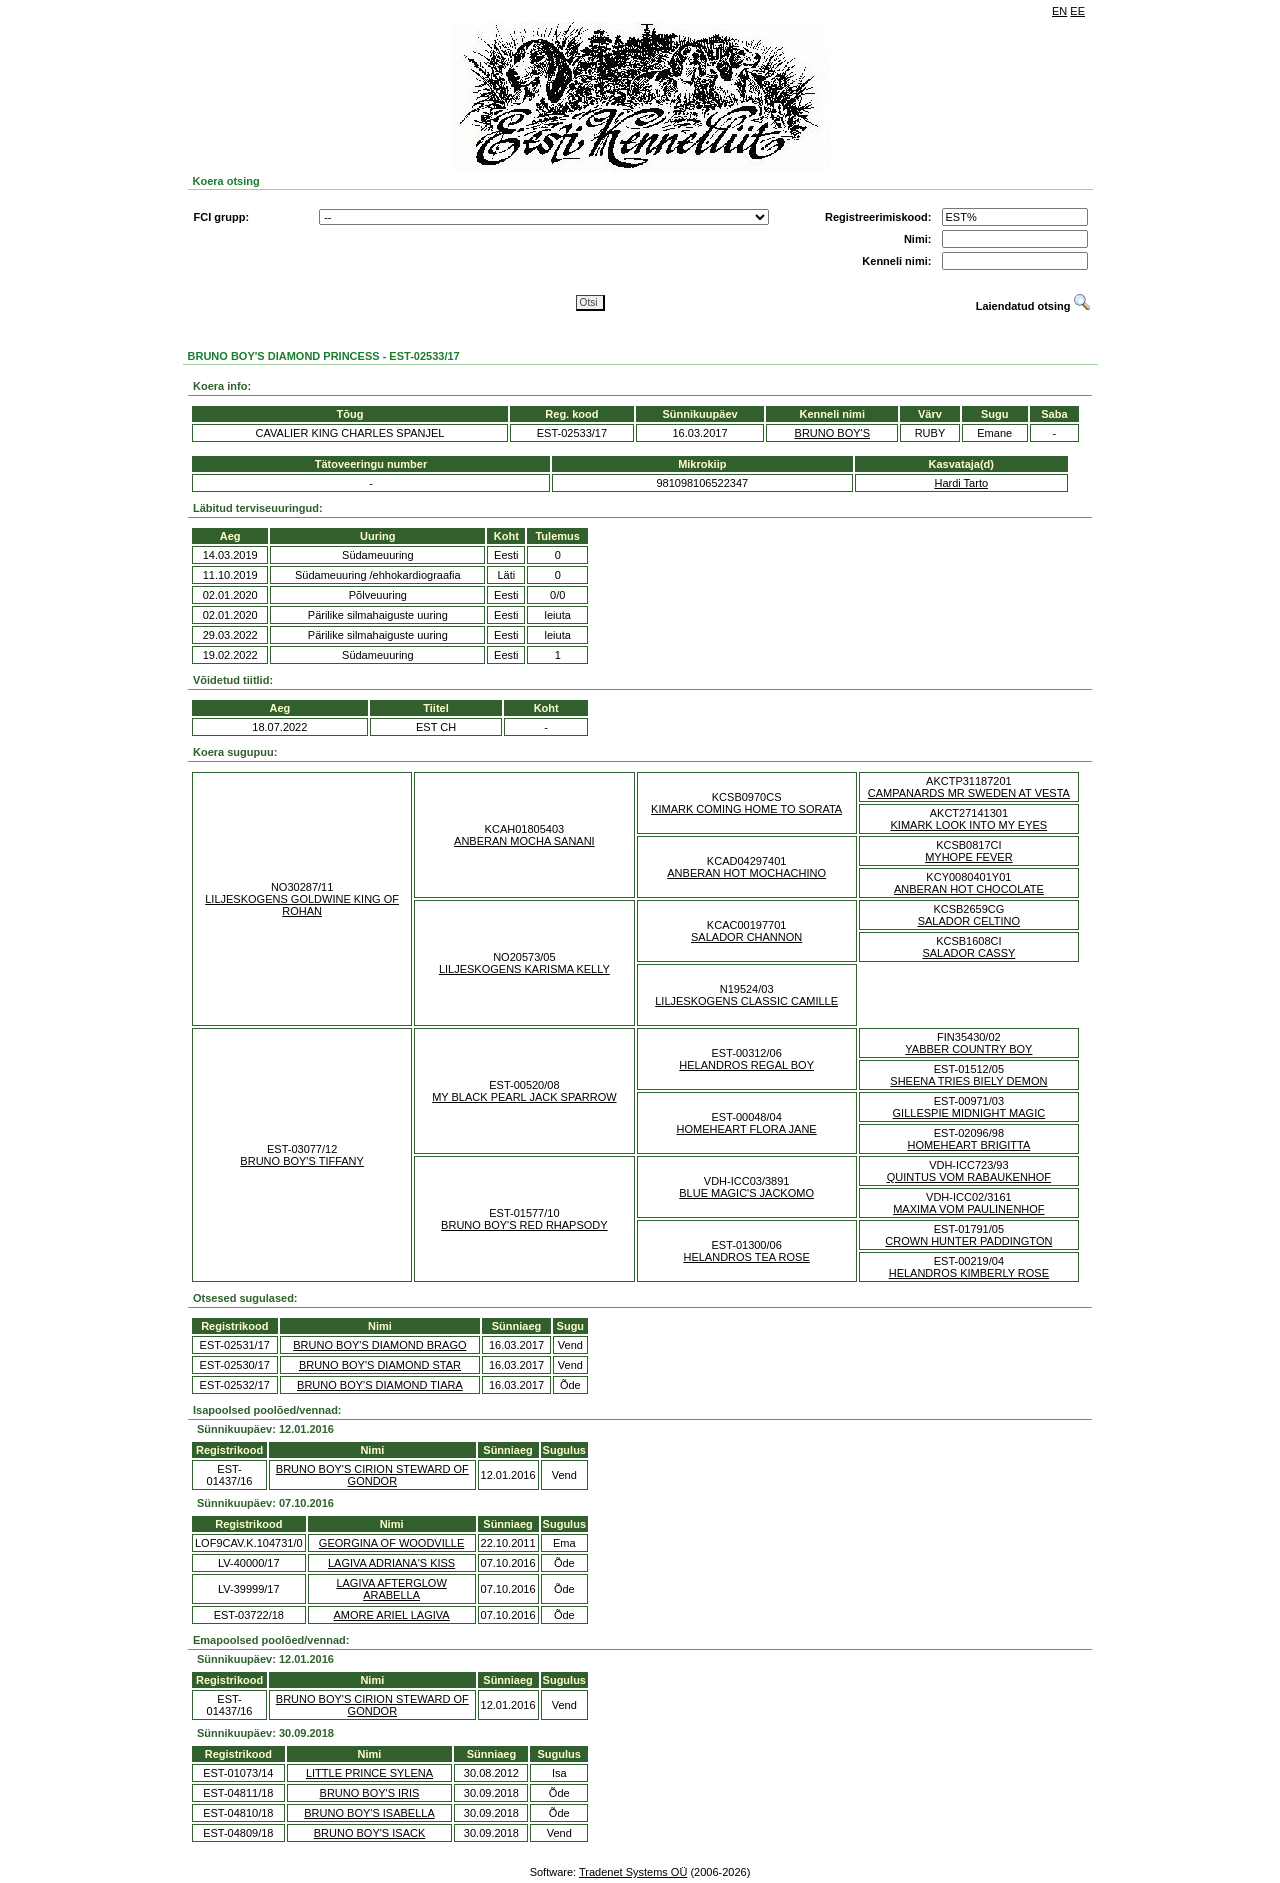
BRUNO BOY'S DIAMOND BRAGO (379, 1345)
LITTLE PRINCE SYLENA (369, 1773)
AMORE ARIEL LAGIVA (392, 1615)
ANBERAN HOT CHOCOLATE (969, 889)
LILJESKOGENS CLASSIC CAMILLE (746, 1001)
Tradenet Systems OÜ (633, 1872)
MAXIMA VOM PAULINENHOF (968, 1209)
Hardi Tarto (961, 483)
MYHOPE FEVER (968, 857)
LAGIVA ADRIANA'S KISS (391, 1563)
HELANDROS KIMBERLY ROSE (969, 1273)
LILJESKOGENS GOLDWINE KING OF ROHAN (302, 905)
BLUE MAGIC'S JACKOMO (746, 1193)
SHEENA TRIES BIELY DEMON (968, 1081)
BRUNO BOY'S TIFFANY (302, 1161)
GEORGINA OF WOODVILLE (391, 1543)
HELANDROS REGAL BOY (746, 1065)
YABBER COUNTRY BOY (968, 1049)
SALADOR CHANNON (746, 937)
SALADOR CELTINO (969, 921)
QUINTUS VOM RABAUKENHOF (969, 1177)
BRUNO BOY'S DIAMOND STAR (380, 1365)
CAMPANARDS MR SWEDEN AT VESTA (969, 793)
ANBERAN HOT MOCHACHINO (746, 873)
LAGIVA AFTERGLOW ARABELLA (391, 1589)
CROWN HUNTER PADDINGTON (968, 1241)
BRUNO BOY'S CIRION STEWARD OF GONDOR (372, 1475)
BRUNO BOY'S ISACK (370, 1833)
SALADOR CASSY (968, 953)
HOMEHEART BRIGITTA (968, 1145)
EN (1059, 11)
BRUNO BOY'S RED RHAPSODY (524, 1225)
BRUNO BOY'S (832, 433)
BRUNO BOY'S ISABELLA (369, 1813)
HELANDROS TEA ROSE (746, 1257)
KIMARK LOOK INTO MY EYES (969, 825)
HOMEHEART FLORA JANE (747, 1129)
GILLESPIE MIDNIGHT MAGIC (969, 1113)
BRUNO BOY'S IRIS (370, 1793)
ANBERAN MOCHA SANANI (524, 841)
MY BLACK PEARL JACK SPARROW (524, 1097)
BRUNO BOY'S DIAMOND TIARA (380, 1385)
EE (1077, 11)
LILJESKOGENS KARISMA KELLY (524, 969)
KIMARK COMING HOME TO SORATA (746, 809)
